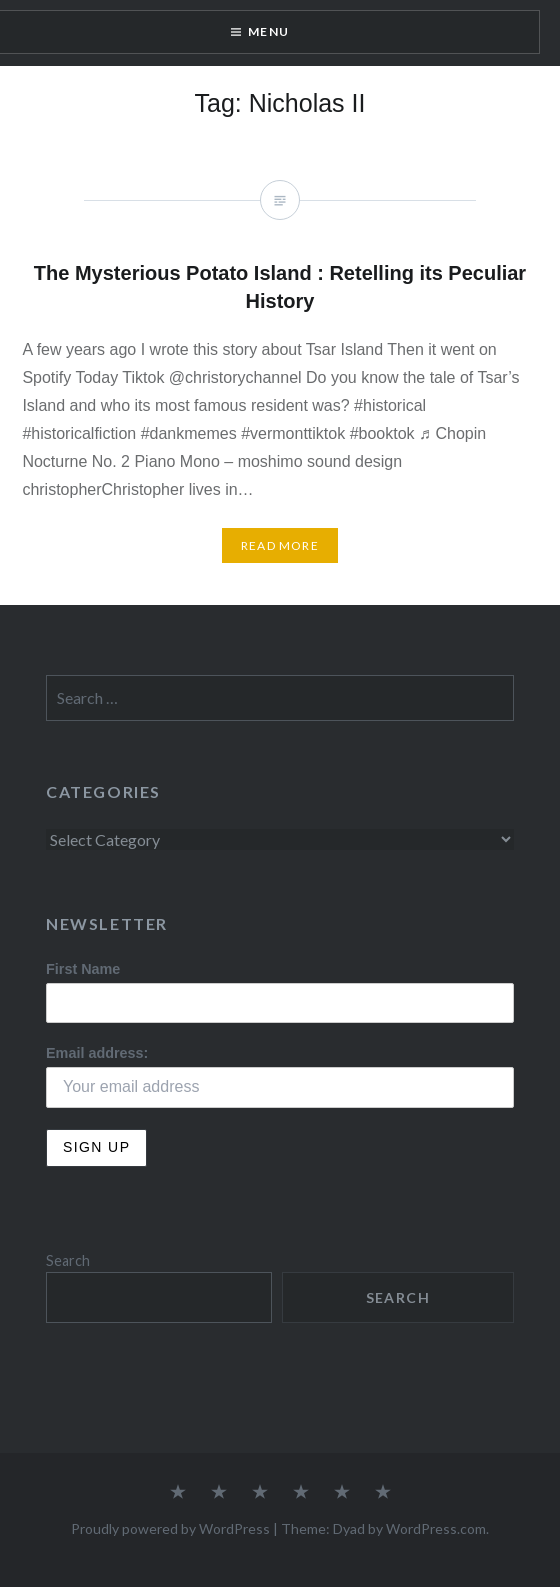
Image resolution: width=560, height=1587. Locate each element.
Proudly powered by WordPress (170, 1528)
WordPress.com (436, 1528)
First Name (83, 969)
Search (68, 1260)
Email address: (97, 1053)
